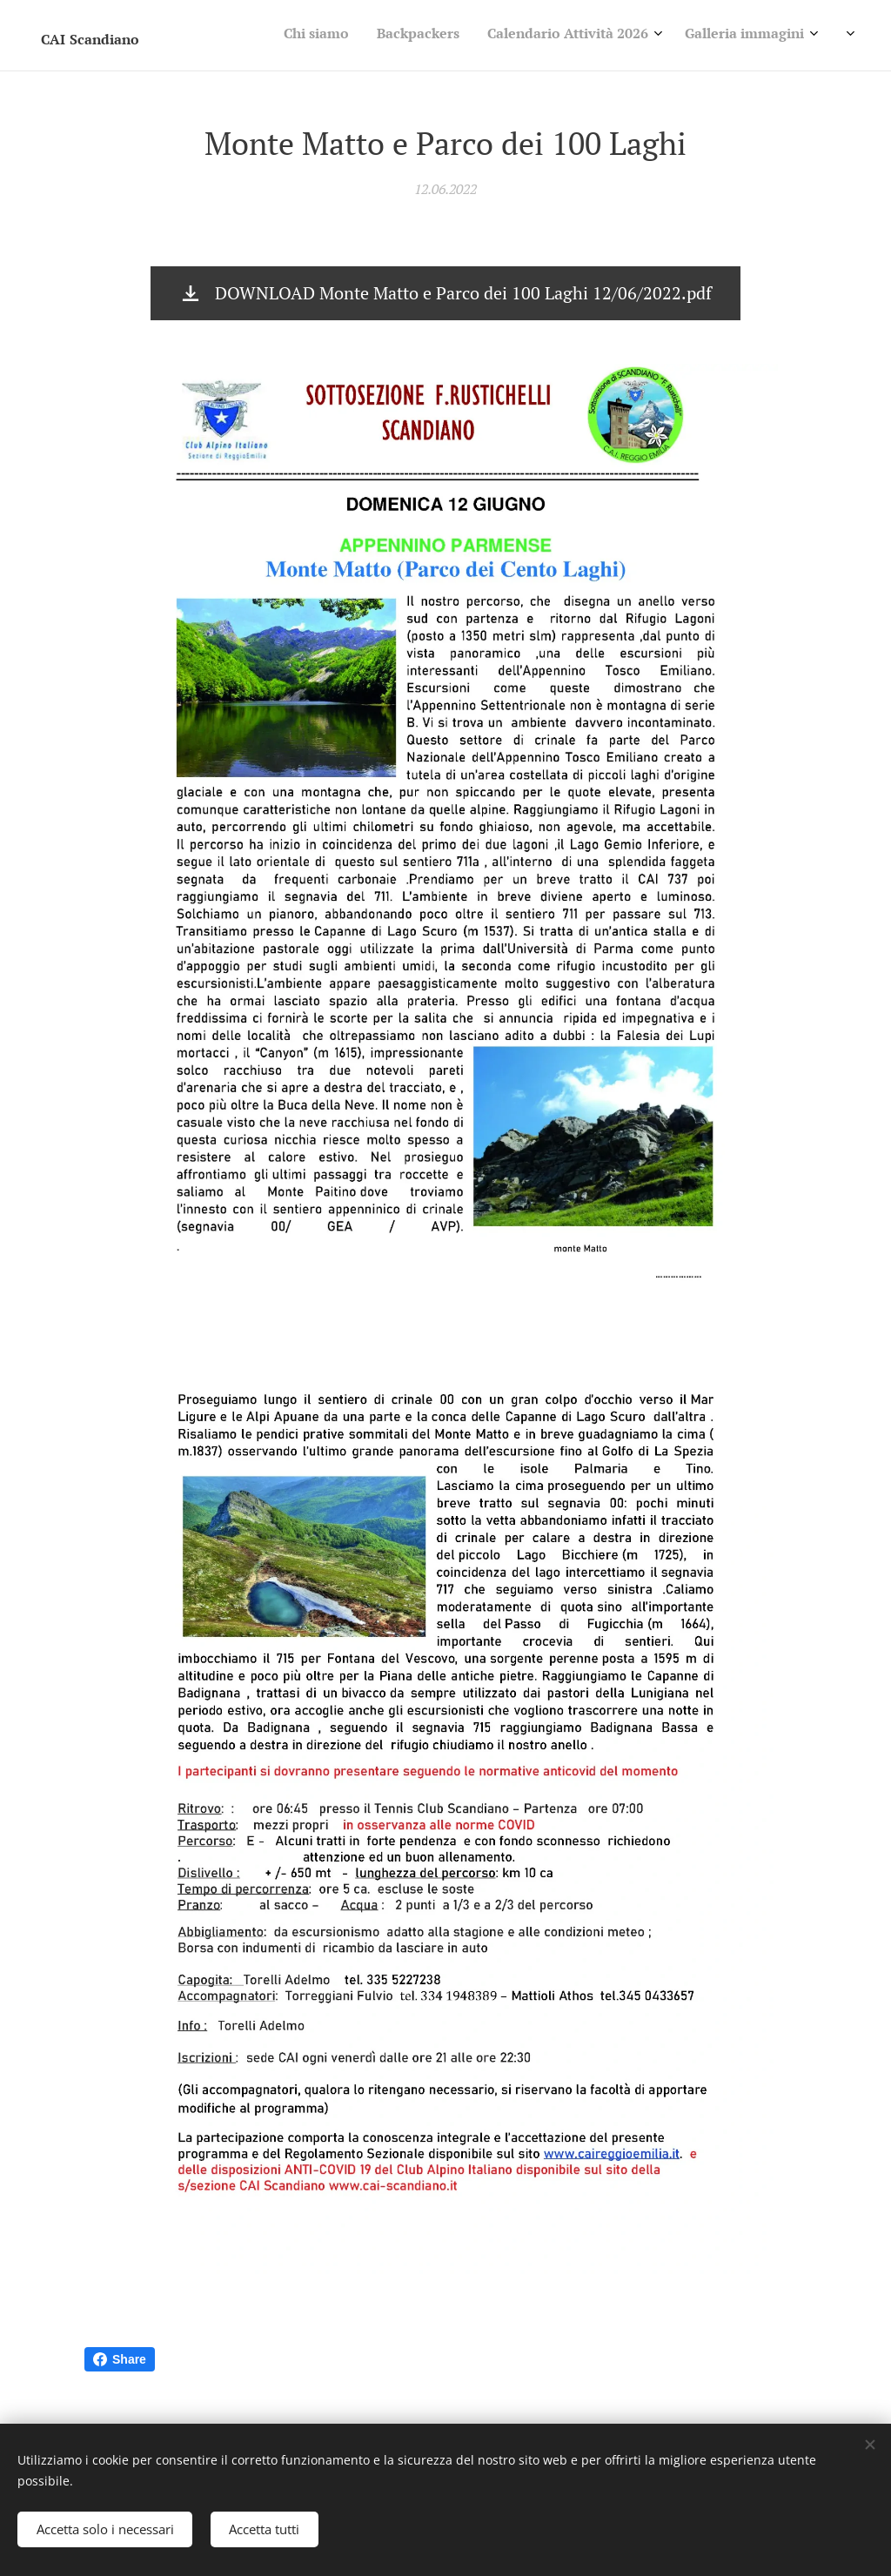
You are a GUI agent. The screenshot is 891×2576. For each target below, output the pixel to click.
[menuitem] (661, 35)
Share (119, 2359)
